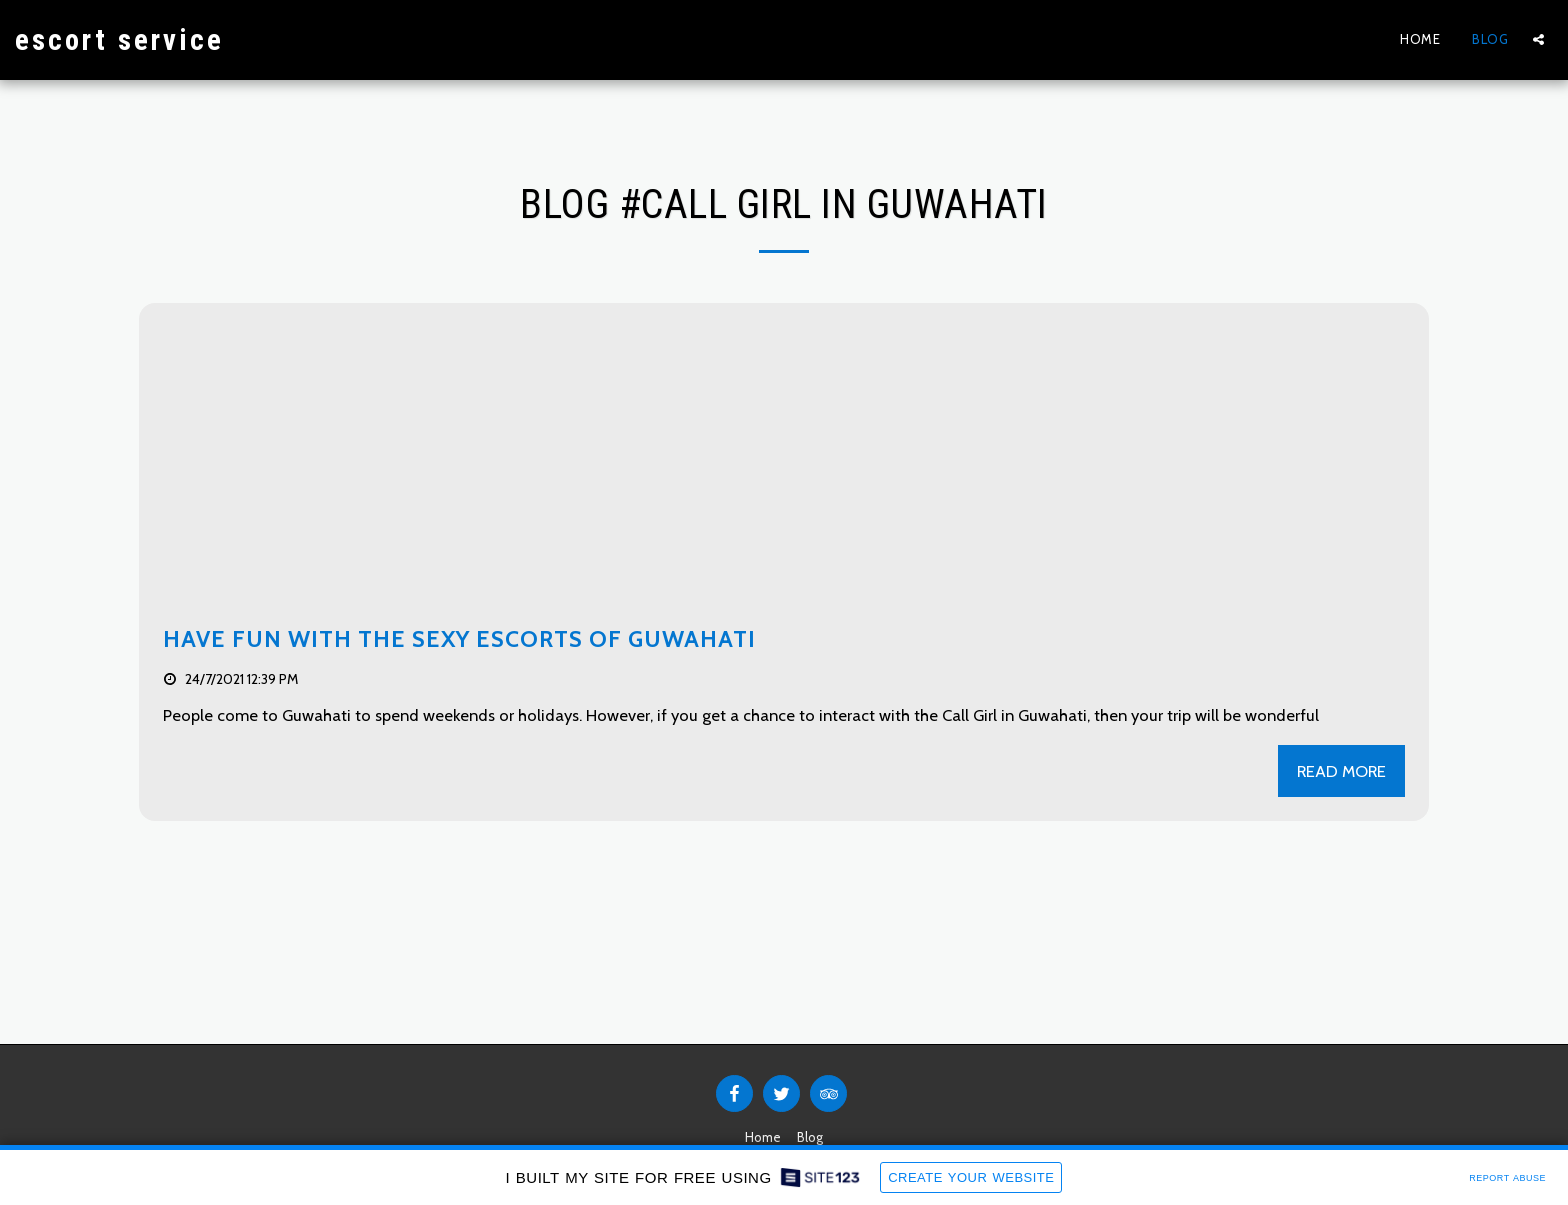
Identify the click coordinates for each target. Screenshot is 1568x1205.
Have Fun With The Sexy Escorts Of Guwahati (459, 639)
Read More (1341, 771)
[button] (1538, 39)
